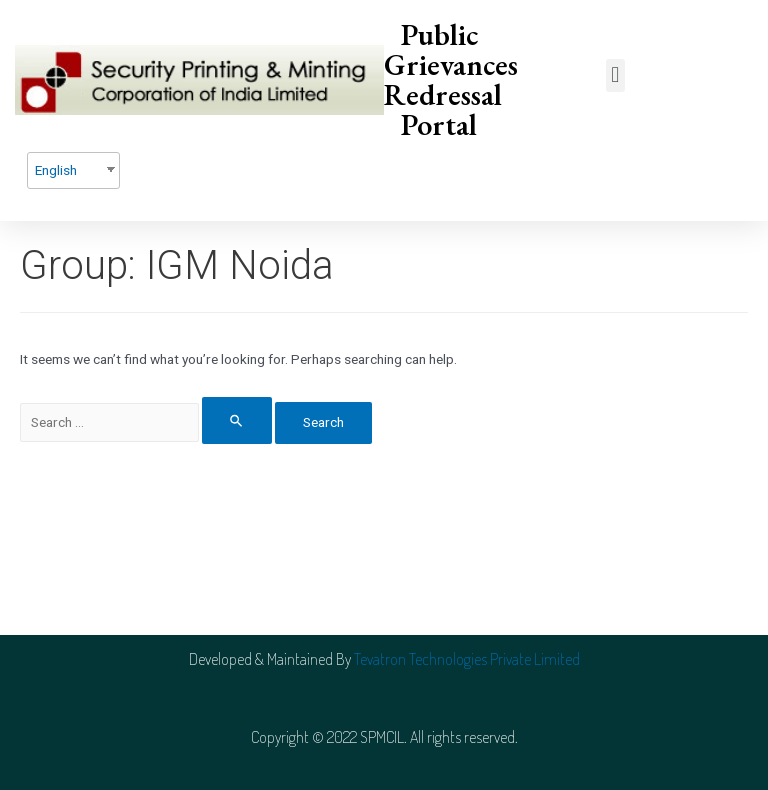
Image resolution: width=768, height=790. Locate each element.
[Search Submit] (237, 420)
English (56, 170)
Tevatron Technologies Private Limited (467, 659)
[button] (615, 75)
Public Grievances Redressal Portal (451, 79)
